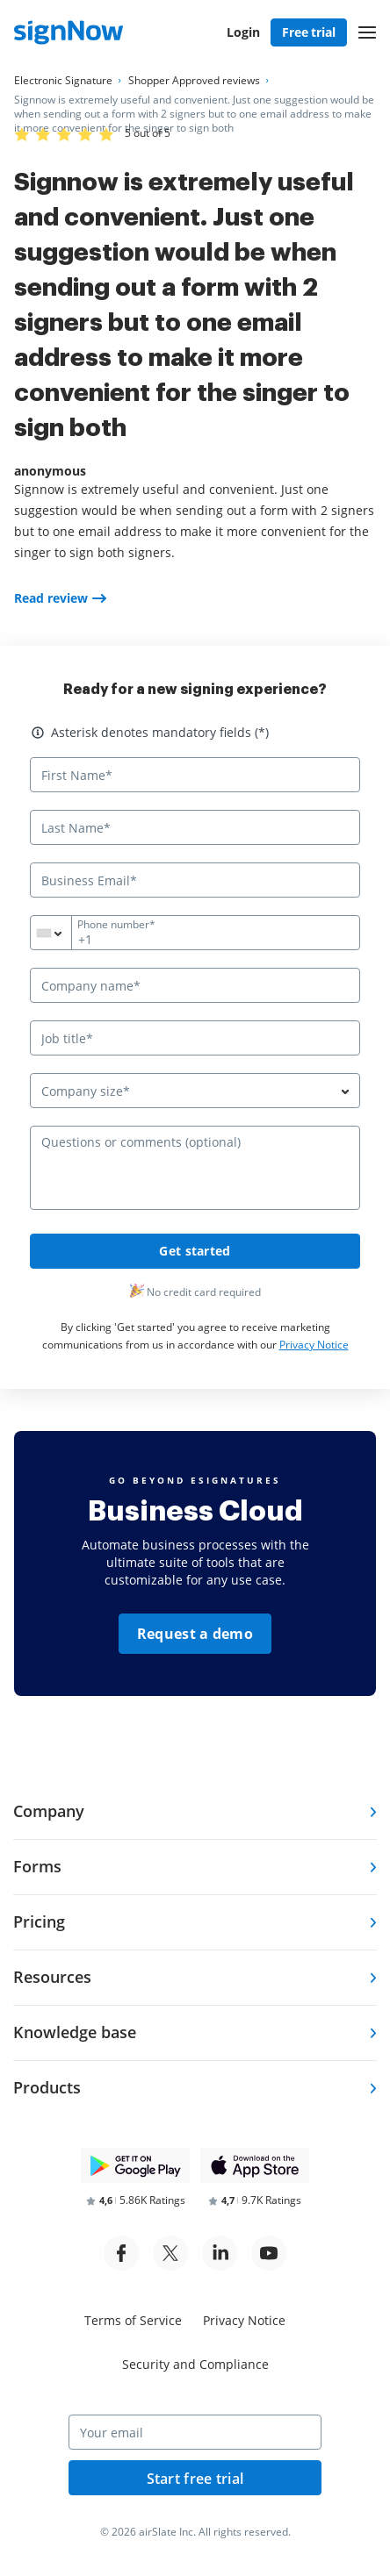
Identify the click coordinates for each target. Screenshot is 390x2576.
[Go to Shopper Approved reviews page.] (194, 81)
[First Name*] (195, 774)
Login (243, 32)
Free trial (309, 32)
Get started (194, 1250)
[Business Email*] (195, 880)
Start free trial (195, 2478)
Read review (51, 598)
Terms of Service (133, 2320)
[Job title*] (195, 1037)
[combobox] (61, 932)
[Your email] (195, 2432)
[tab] (195, 1812)
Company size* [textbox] (85, 1091)
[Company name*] (195, 985)
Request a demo (195, 1633)
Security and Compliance (195, 2364)
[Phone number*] (195, 932)
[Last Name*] (195, 827)
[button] (367, 32)
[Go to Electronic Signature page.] (63, 81)
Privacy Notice (314, 1344)
